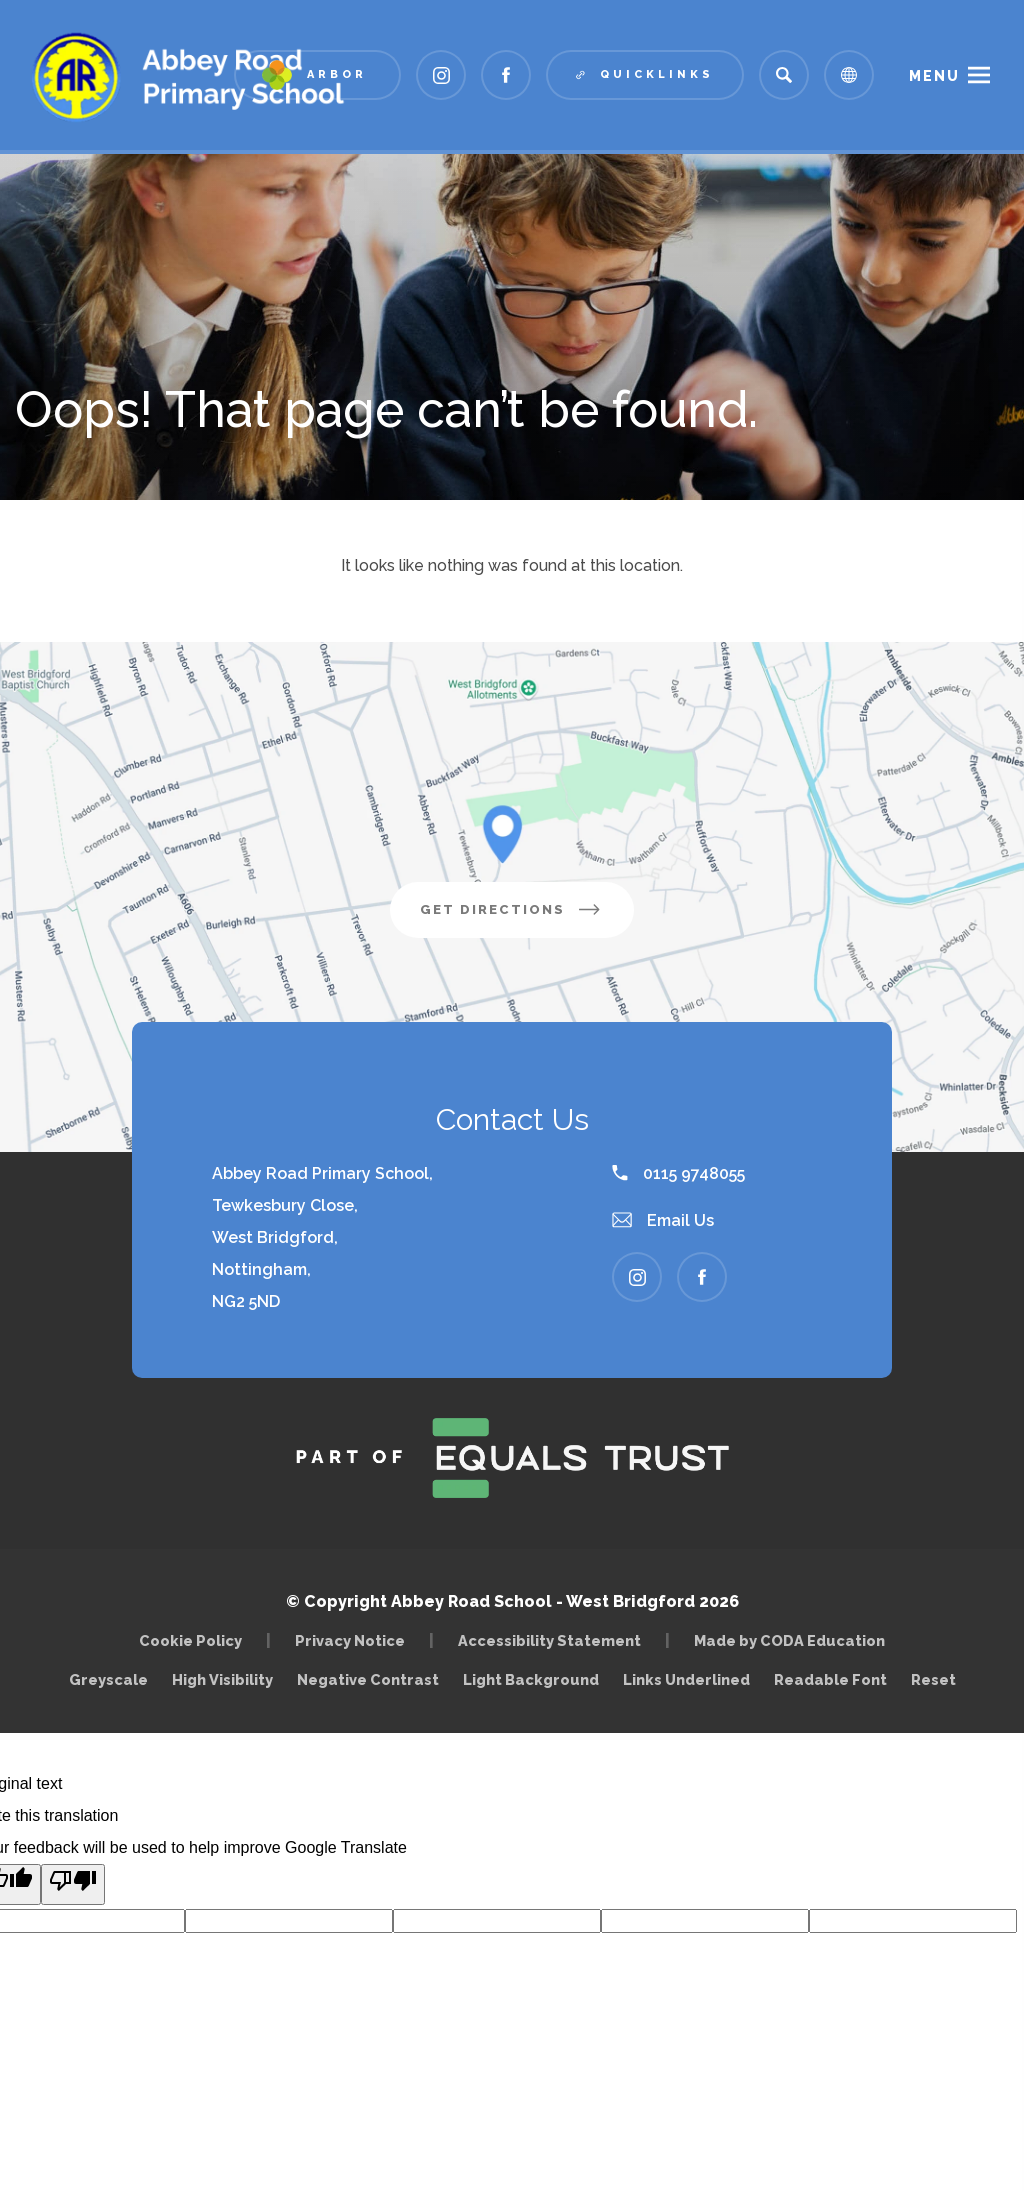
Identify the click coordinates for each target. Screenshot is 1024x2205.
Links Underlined (686, 1679)
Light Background (531, 1679)
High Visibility (222, 1679)
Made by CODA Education (794, 1640)
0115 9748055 (678, 1173)
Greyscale (108, 1679)
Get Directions (527, 917)
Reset (933, 1679)
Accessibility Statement (549, 1640)
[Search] (784, 75)
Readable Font (830, 1679)
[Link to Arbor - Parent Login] (317, 75)
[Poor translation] (73, 1884)
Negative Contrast (368, 1679)
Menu (934, 76)
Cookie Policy (190, 1640)
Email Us (663, 1220)
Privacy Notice (350, 1640)
